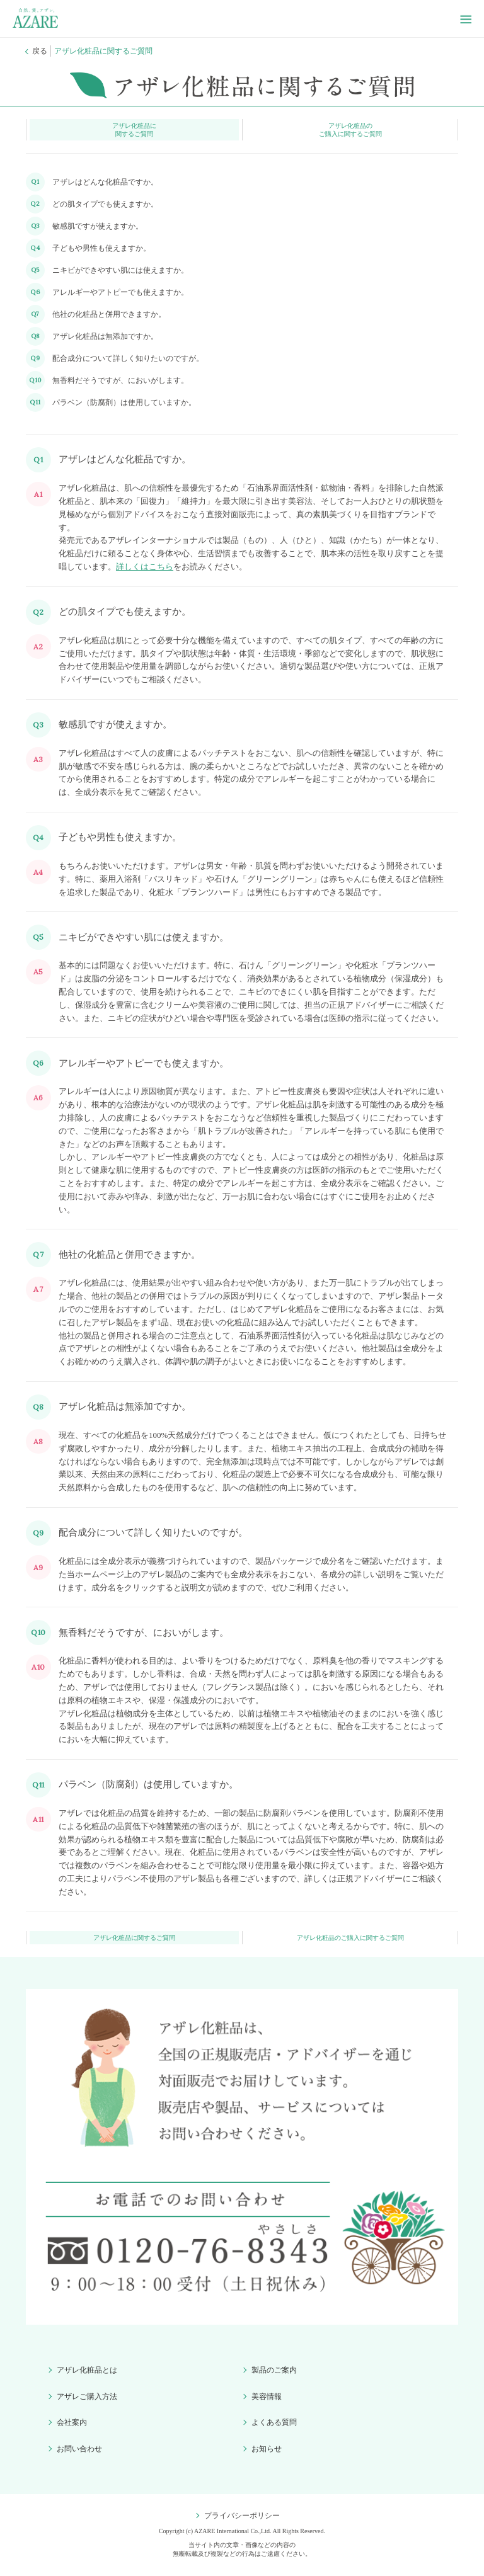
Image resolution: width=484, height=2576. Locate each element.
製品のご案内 (274, 2370)
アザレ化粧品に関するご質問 (134, 129)
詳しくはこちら (144, 566)
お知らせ (266, 2448)
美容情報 (266, 2396)
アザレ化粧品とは (87, 2370)
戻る (39, 51)
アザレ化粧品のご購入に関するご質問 (350, 129)
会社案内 (72, 2422)
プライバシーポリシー (242, 2515)
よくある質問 (274, 2422)
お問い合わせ (79, 2448)
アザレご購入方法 (87, 2396)
